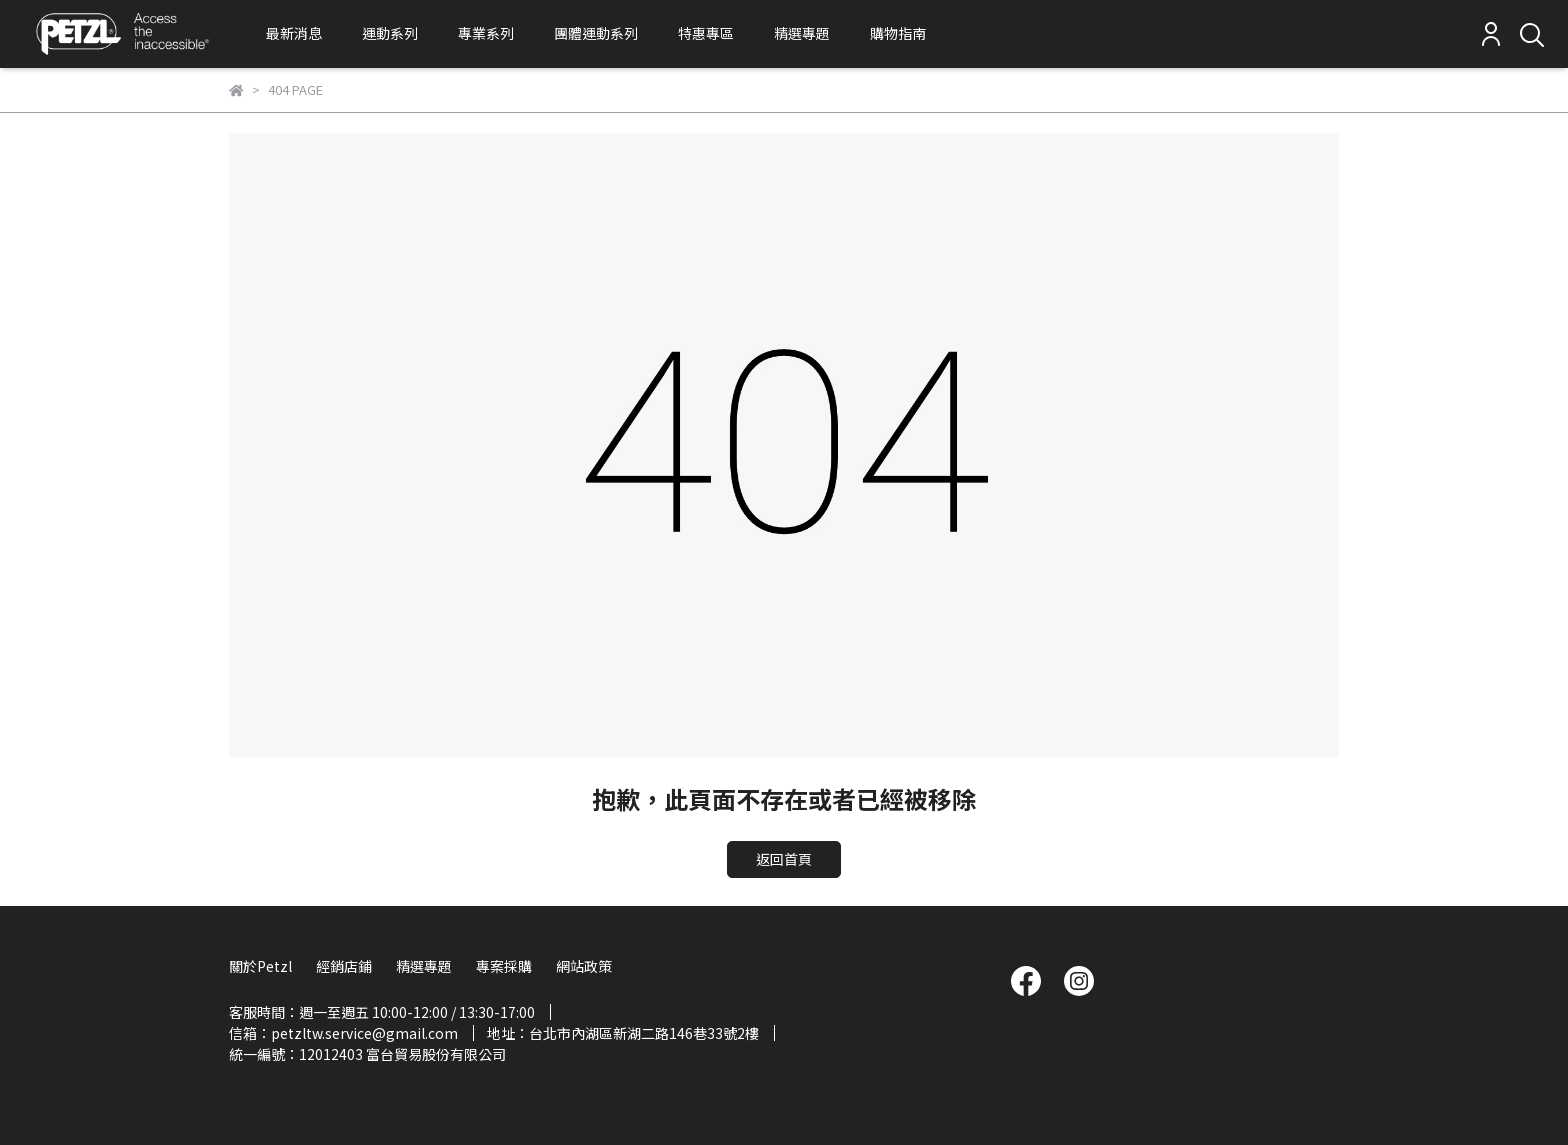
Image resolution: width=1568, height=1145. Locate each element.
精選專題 (802, 33)
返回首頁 (784, 859)
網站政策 (584, 966)
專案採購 (504, 966)
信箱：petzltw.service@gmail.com (343, 1033)
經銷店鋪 (344, 966)
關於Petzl (260, 966)
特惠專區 (706, 33)
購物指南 (898, 33)
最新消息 (294, 33)
